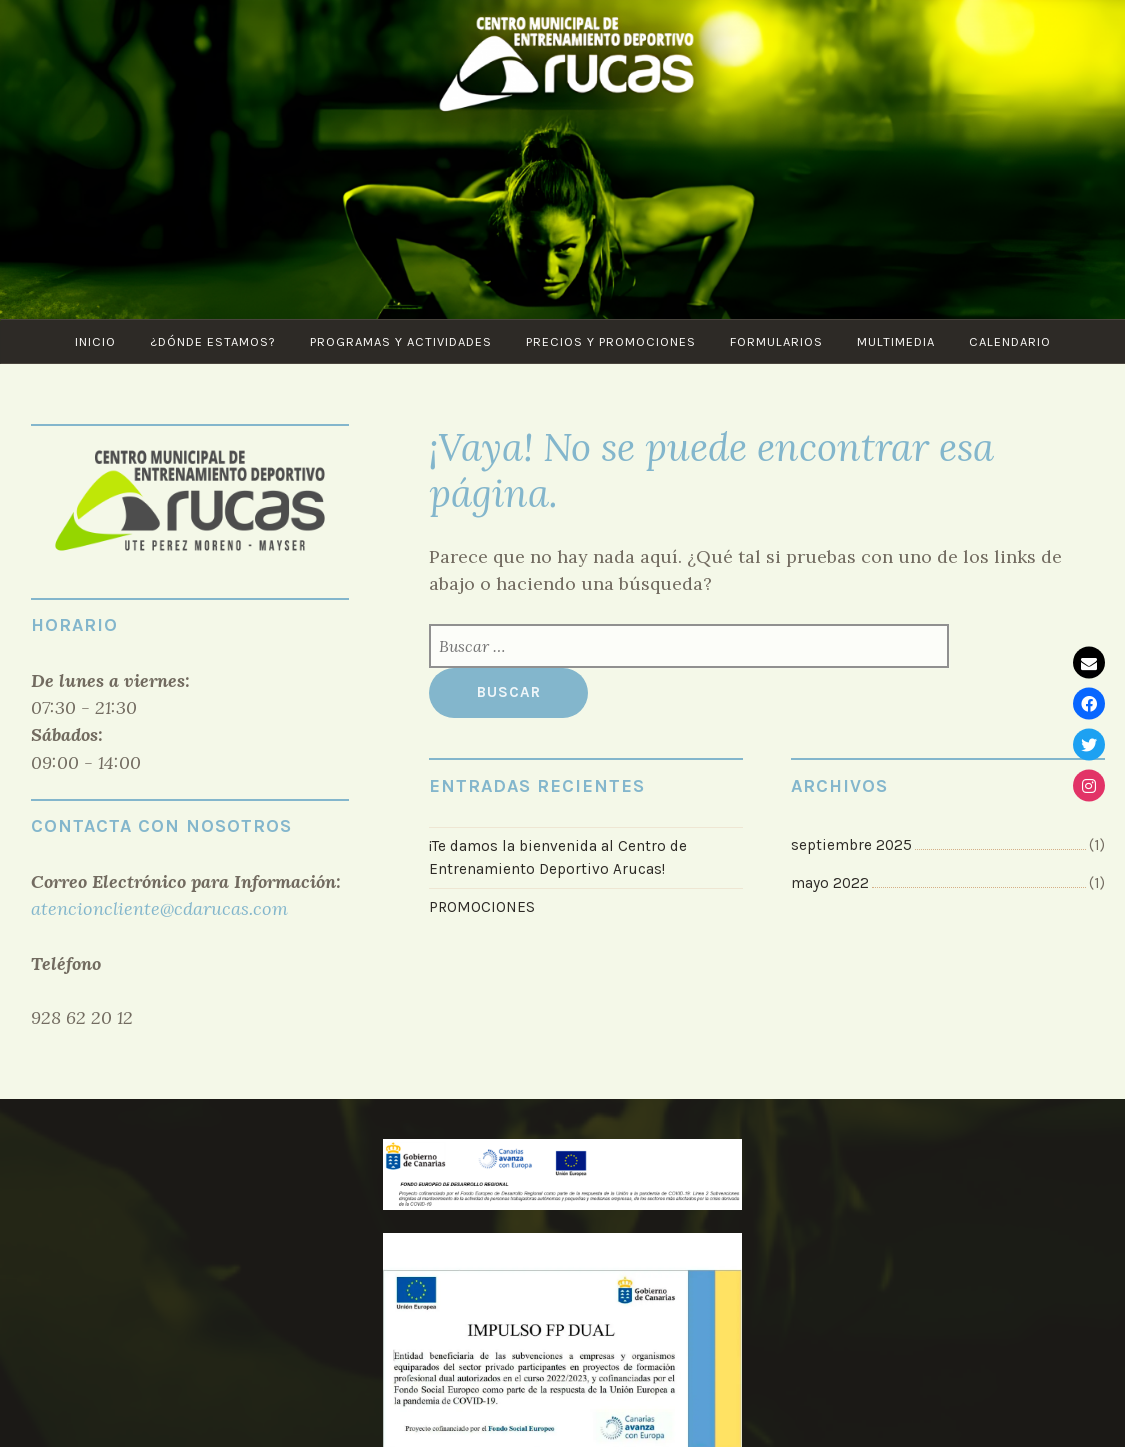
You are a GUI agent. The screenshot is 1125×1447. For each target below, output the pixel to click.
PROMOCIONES (482, 907)
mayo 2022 (830, 883)
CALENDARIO (1010, 341)
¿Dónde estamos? (213, 341)
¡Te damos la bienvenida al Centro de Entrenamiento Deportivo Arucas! (558, 857)
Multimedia (896, 341)
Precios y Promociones (611, 341)
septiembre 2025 (851, 845)
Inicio (95, 341)
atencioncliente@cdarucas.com (159, 908)
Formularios (776, 341)
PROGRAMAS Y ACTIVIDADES (401, 341)
